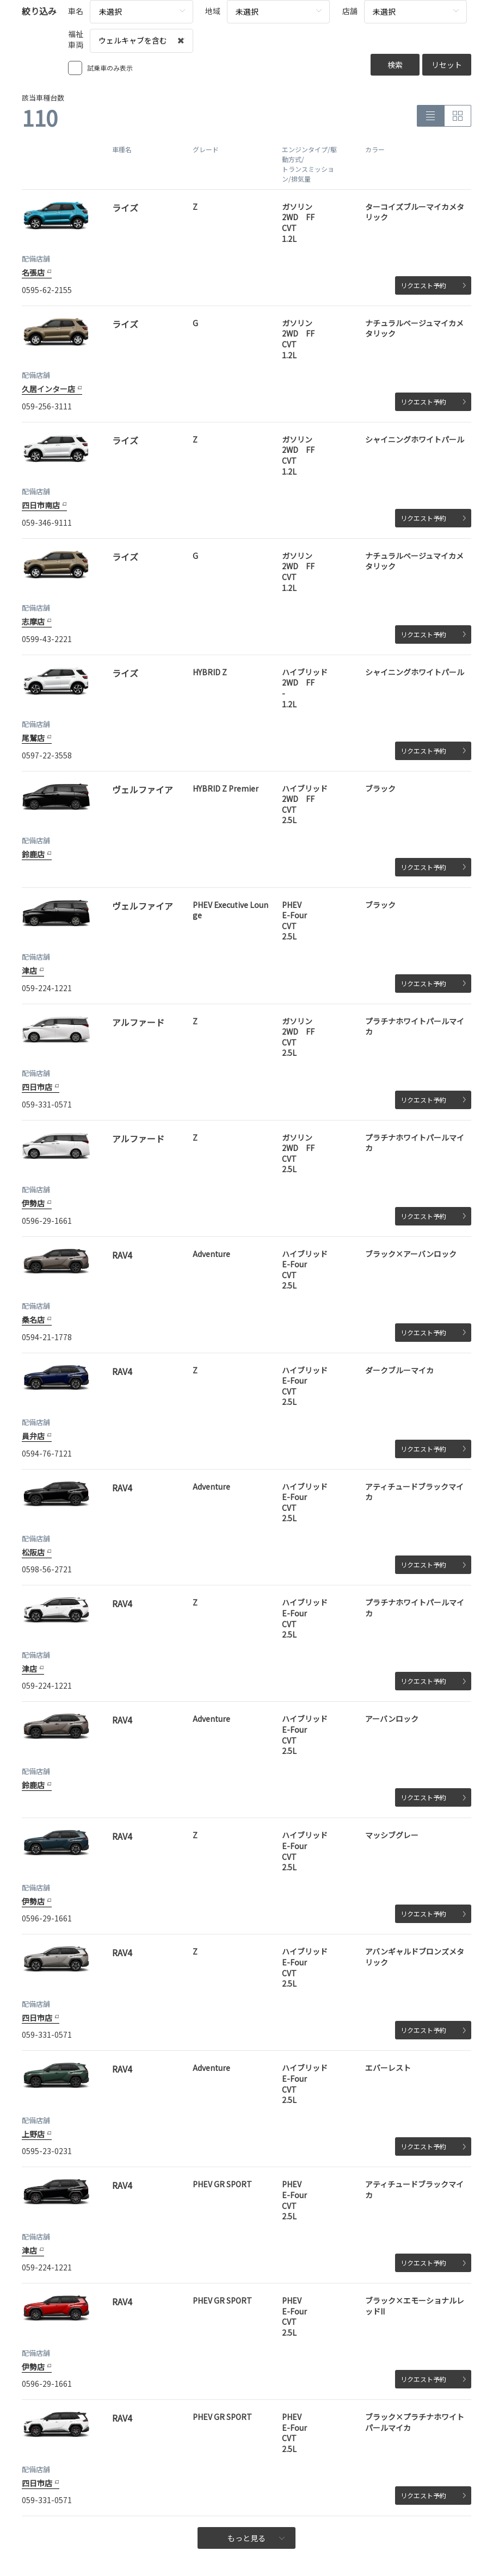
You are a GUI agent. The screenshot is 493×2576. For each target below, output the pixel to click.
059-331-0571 (47, 1104)
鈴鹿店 (33, 854)
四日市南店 (41, 505)
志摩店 (33, 621)
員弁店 (33, 1435)
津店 (29, 970)
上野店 (33, 2134)
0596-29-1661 (47, 1220)
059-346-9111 (47, 522)
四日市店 (37, 1086)
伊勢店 (33, 1203)
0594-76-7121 (47, 1453)
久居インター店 (48, 388)
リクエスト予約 (433, 285)
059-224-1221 (47, 987)
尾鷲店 (33, 737)
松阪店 (33, 1552)
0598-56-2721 (47, 1569)
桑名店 (33, 1319)
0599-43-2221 (47, 638)
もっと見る (256, 2538)
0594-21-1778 (47, 1336)
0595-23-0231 (47, 2150)
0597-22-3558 (47, 755)
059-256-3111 (47, 406)
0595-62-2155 (47, 289)
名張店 (33, 272)
